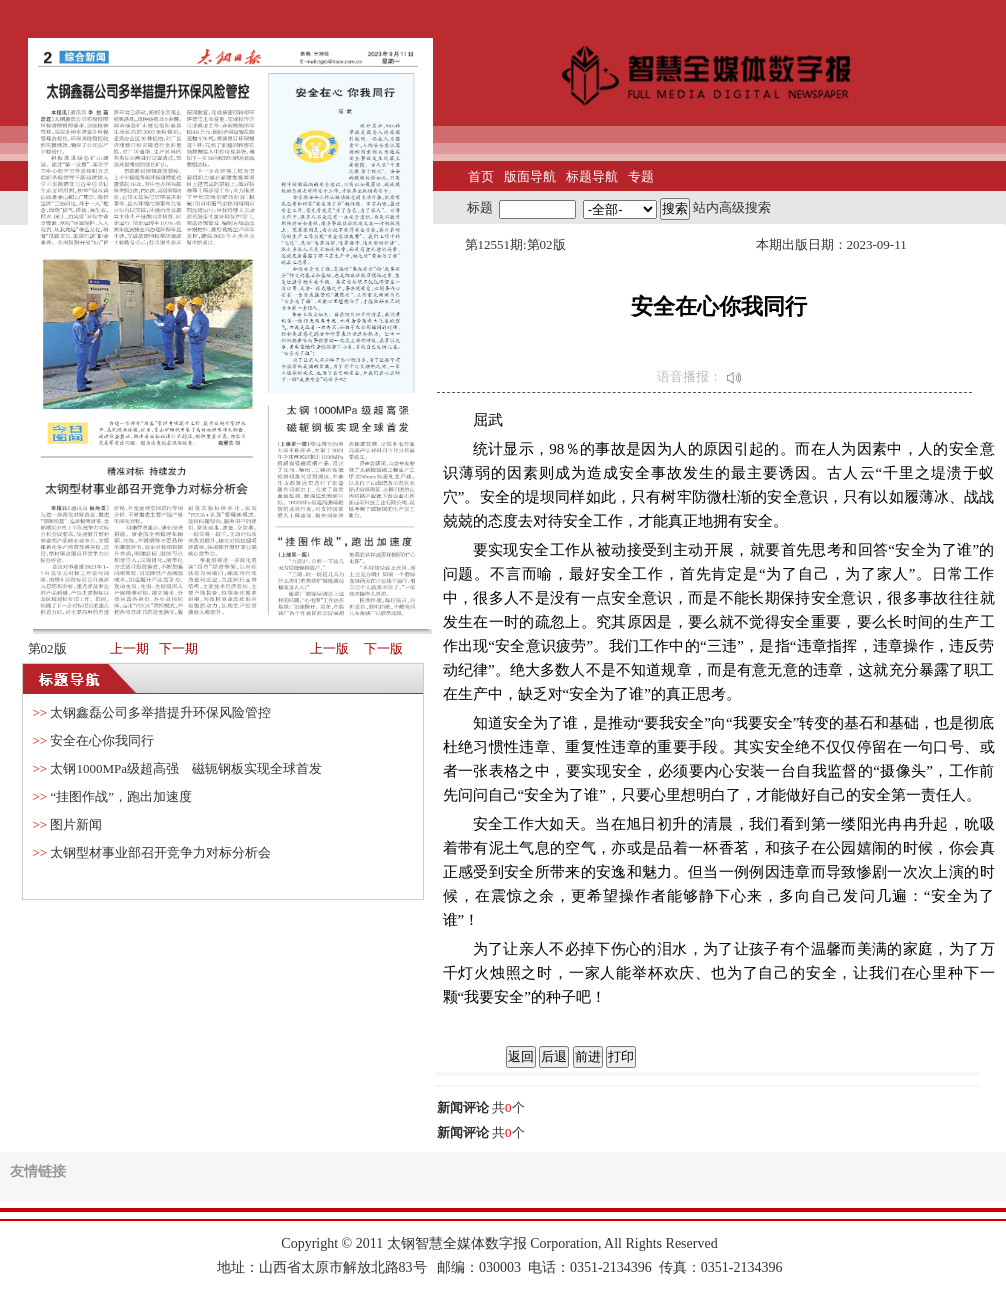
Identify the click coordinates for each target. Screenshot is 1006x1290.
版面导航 (530, 176)
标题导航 (592, 176)
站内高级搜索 (732, 207)
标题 (480, 207)
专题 (641, 176)
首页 (481, 176)
